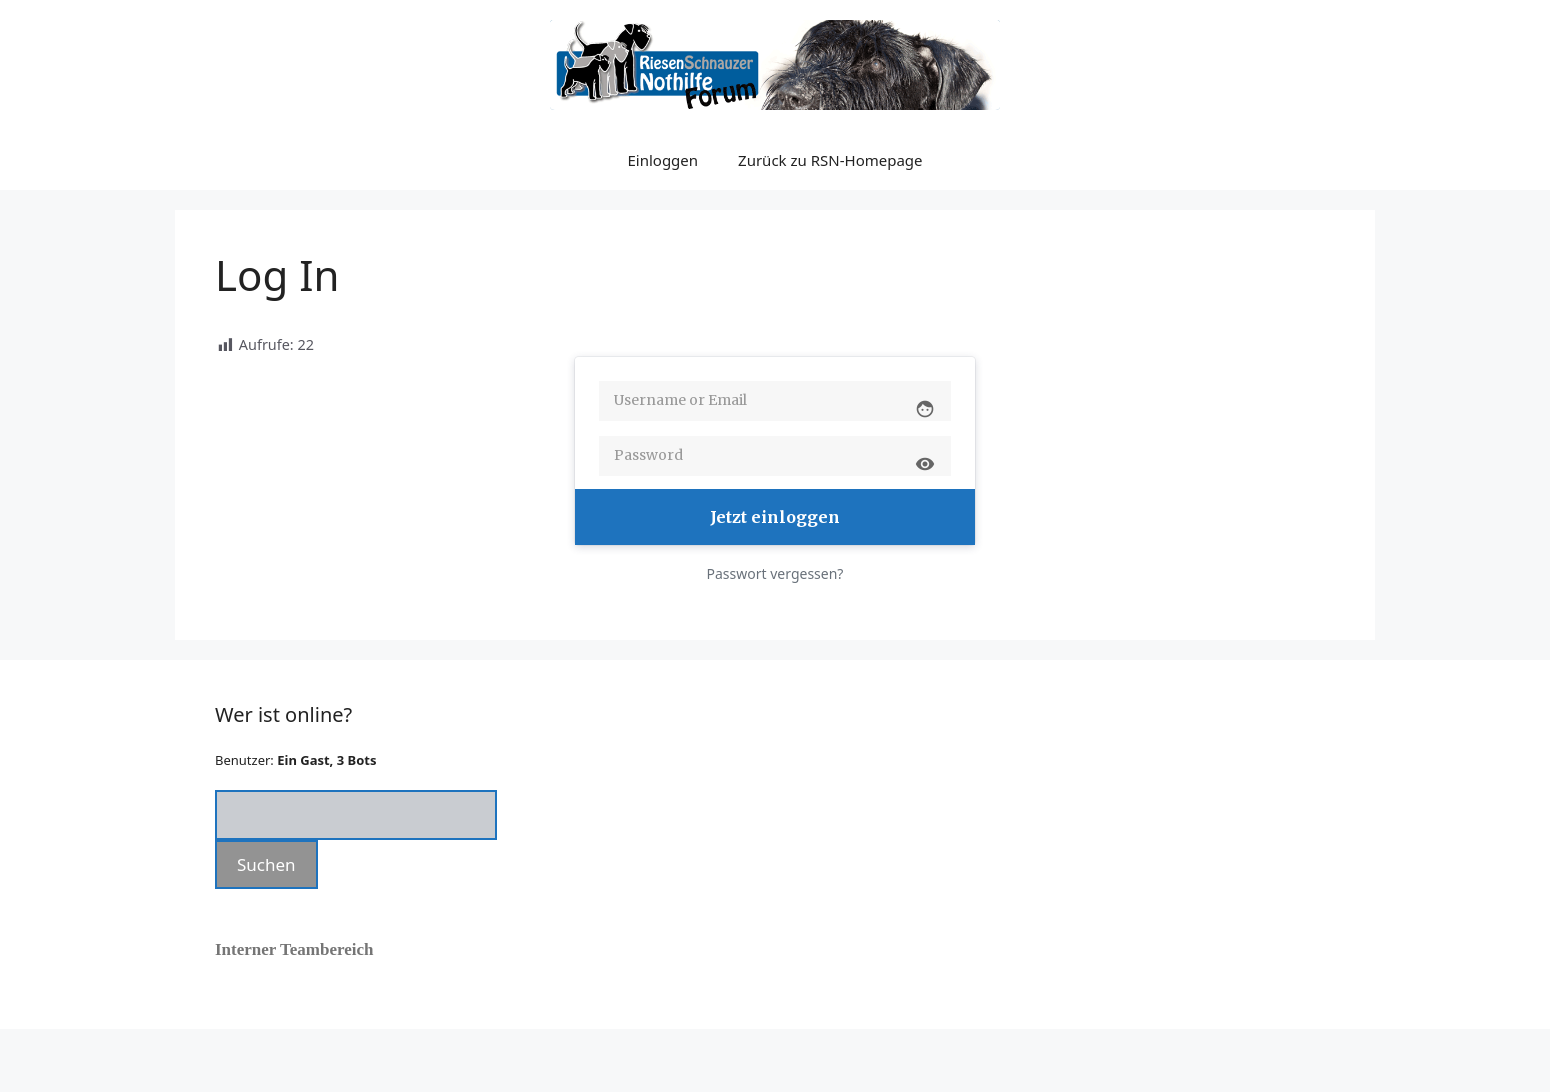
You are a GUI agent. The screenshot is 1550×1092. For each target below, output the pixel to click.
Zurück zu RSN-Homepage (830, 160)
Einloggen (662, 160)
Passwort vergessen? (775, 573)
